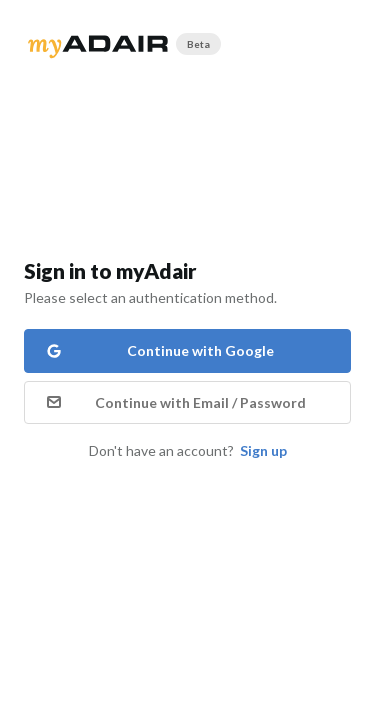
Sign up (263, 450)
